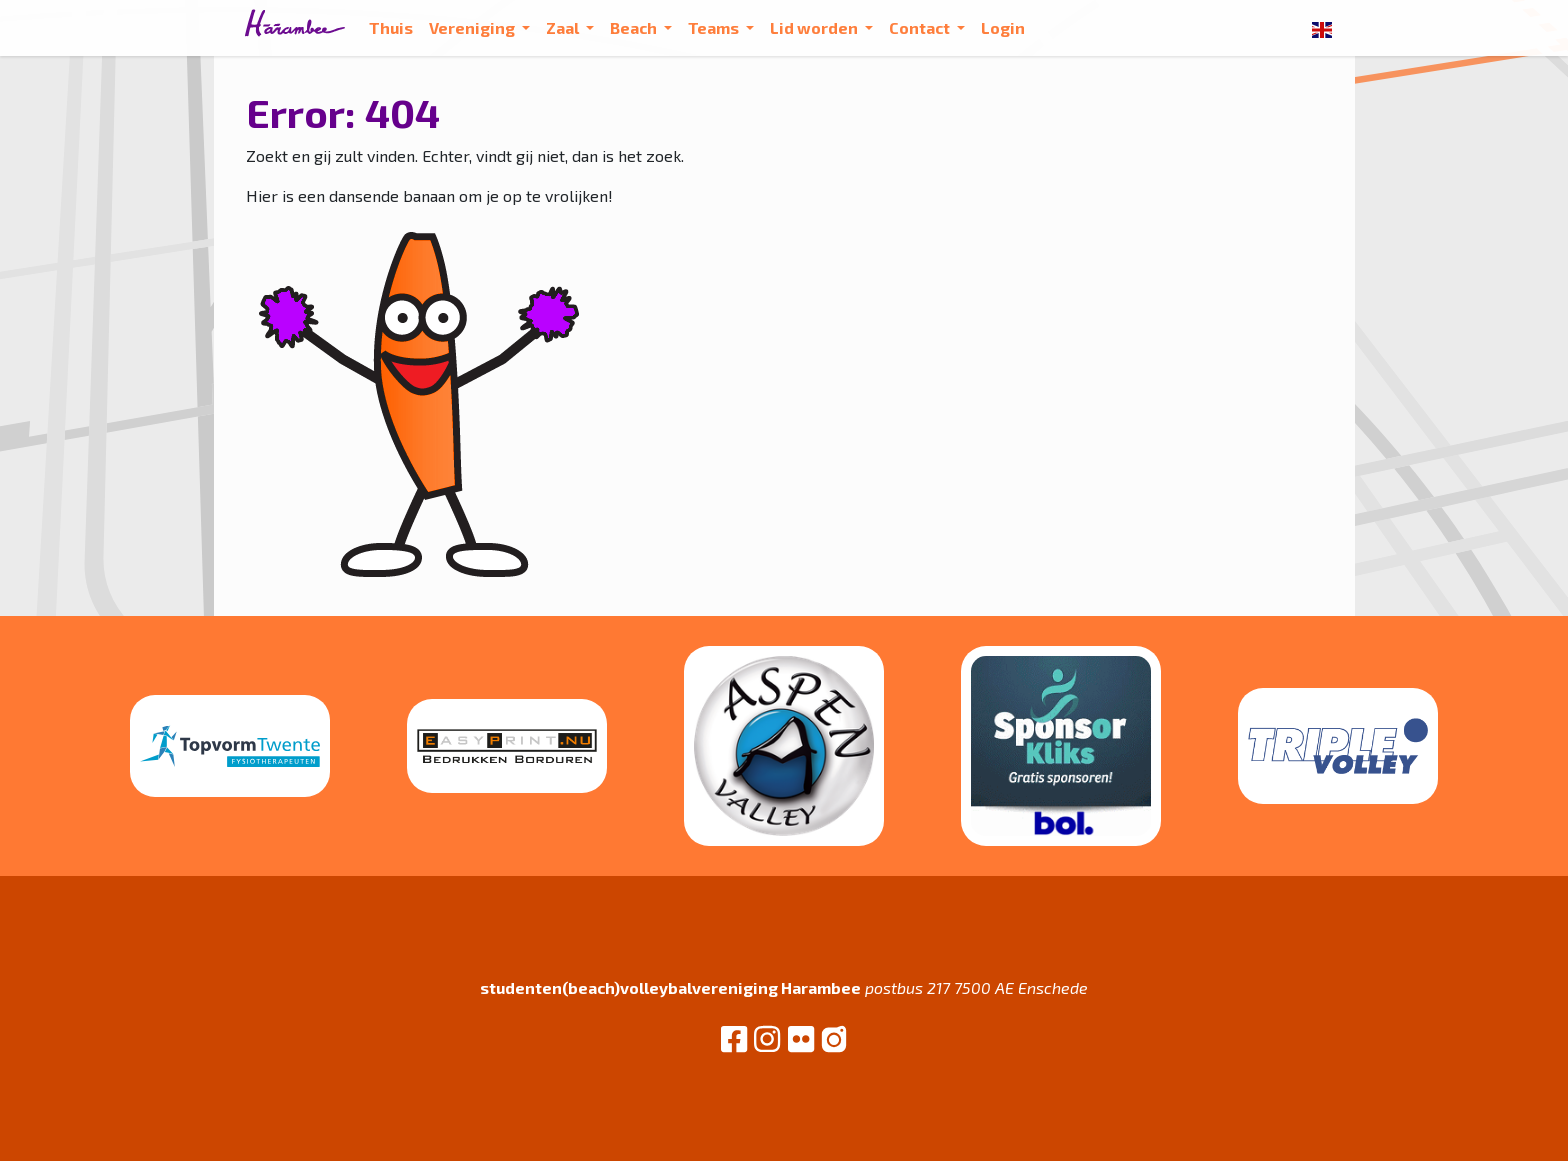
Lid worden (815, 27)
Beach (635, 27)
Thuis (391, 27)
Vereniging (473, 27)
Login (1003, 27)
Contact (921, 27)
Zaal (564, 27)
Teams (715, 27)
